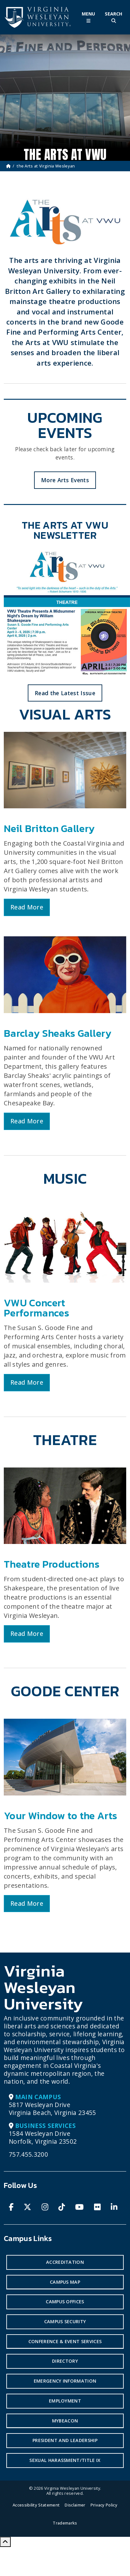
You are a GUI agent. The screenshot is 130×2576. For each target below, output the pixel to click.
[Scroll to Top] (5, 2542)
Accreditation (65, 2262)
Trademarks (65, 2523)
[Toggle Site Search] (113, 17)
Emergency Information (65, 2381)
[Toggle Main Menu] (88, 17)
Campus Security (65, 2321)
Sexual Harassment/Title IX (64, 2460)
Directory (65, 2361)
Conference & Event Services (65, 2341)
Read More (26, 907)
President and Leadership (65, 2440)
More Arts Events (65, 480)
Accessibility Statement (36, 2505)
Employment (65, 2401)
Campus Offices (65, 2302)
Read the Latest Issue (65, 693)
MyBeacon (65, 2421)
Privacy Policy (104, 2505)
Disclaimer (75, 2505)
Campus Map (65, 2282)
